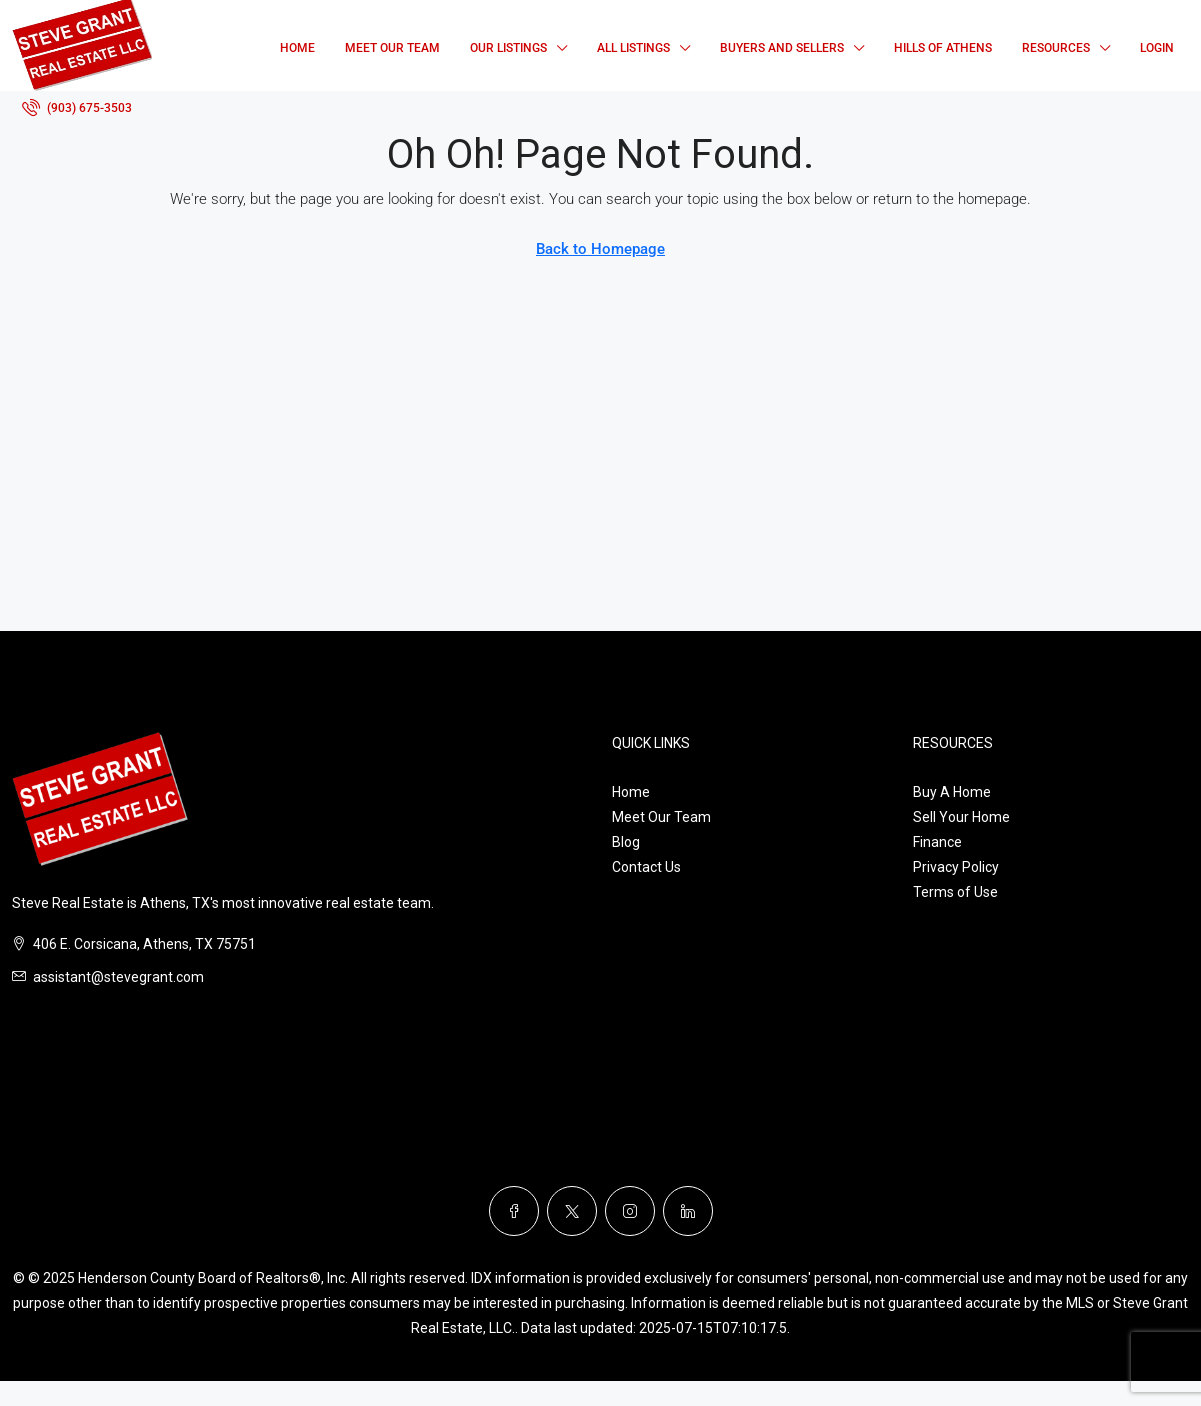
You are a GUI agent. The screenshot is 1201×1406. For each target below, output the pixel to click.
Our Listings (508, 48)
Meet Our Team (392, 48)
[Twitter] (572, 1211)
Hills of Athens (943, 48)
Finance (937, 842)
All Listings (633, 48)
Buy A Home (952, 792)
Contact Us (646, 867)
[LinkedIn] (688, 1211)
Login (1157, 48)
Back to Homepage (600, 249)
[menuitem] (77, 108)
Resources (1056, 48)
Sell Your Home (961, 817)
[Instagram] (630, 1211)
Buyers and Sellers (782, 48)
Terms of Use (955, 892)
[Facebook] (514, 1211)
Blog (626, 842)
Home (297, 48)
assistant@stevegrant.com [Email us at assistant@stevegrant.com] (118, 977)
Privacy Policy (956, 867)
